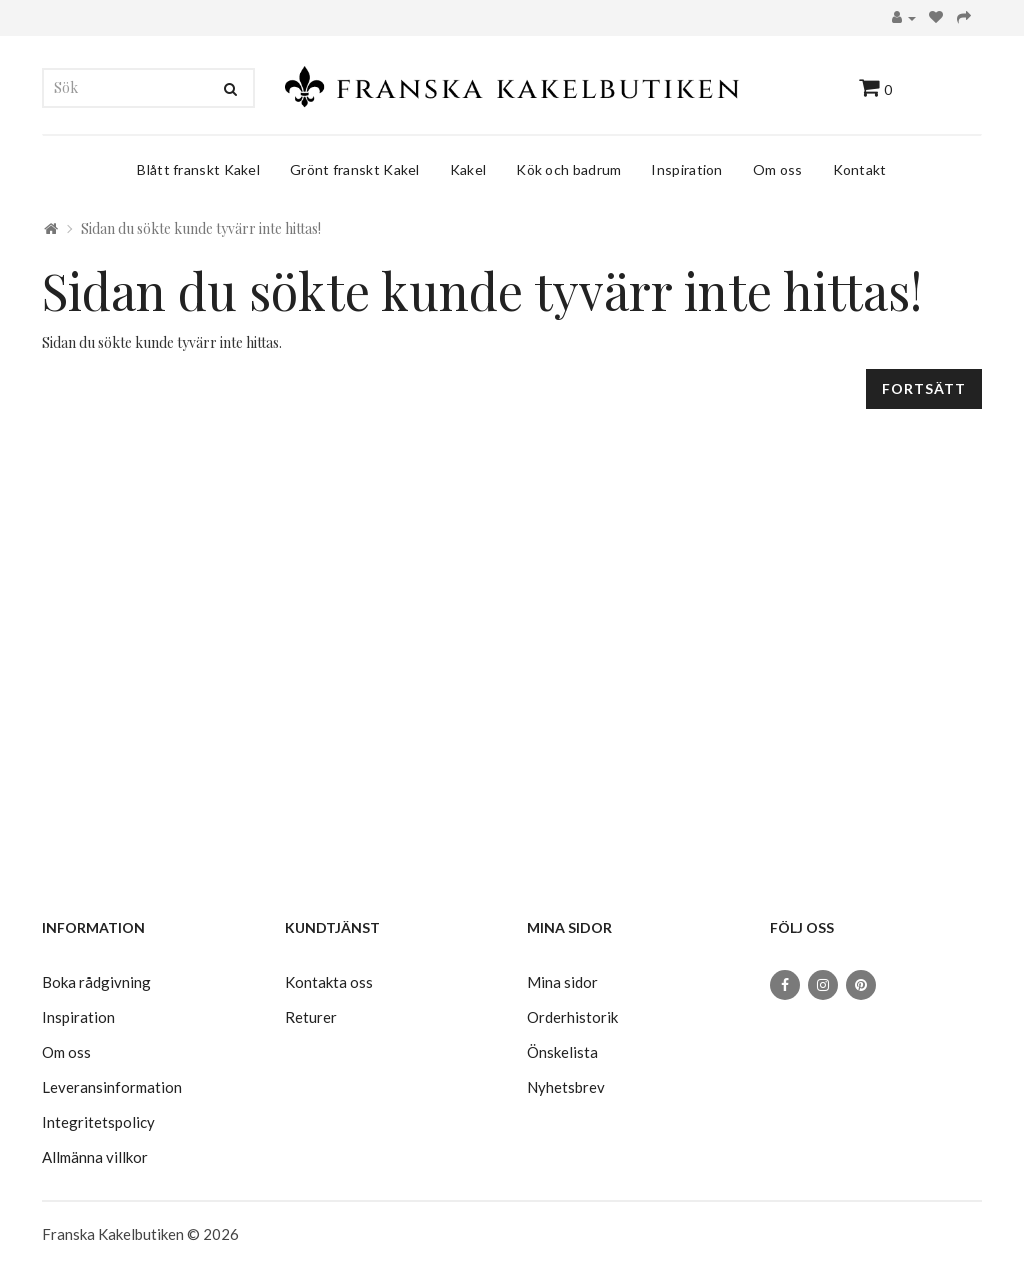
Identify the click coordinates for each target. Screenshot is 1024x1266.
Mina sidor (562, 982)
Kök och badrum (568, 169)
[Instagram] (823, 985)
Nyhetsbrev (566, 1087)
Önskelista (562, 1052)
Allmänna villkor (95, 1157)
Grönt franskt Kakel (355, 169)
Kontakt (860, 169)
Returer (311, 1017)
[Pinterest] (861, 985)
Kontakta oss (329, 982)
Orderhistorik (572, 1017)
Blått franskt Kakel (198, 169)
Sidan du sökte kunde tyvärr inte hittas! (201, 228)
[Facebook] (785, 985)
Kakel (468, 169)
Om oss (778, 169)
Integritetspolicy (98, 1122)
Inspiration (686, 169)
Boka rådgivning (96, 982)
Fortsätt (924, 388)
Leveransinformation (112, 1087)
